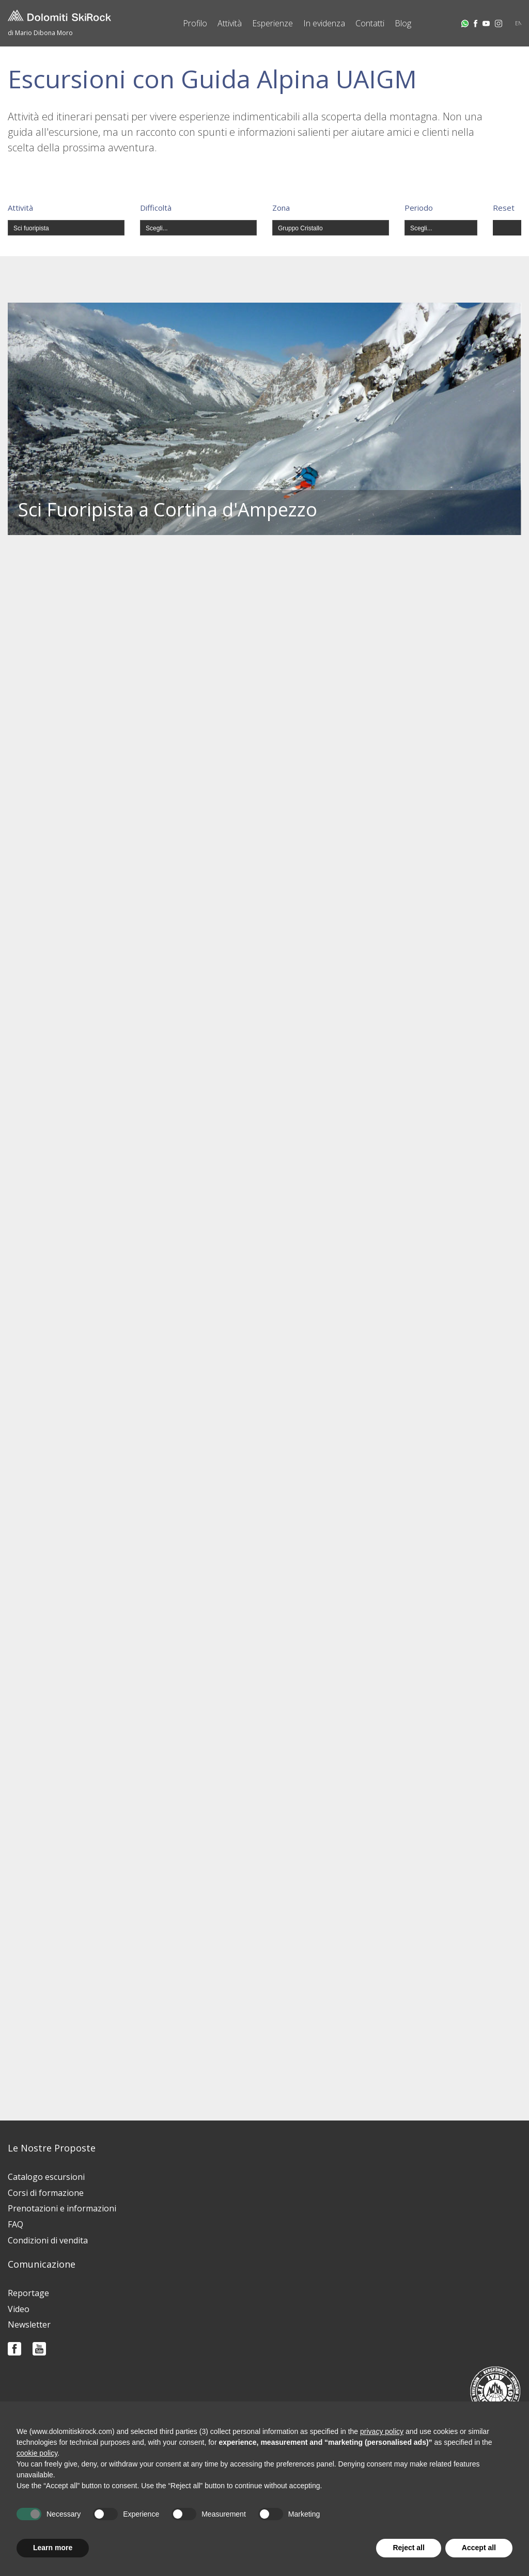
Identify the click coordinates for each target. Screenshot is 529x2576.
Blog (403, 23)
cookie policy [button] (37, 2453)
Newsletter (29, 2324)
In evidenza (324, 23)
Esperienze (272, 23)
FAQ (15, 2224)
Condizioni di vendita (48, 2240)
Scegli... (157, 228)
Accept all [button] (479, 2547)
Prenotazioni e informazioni (62, 2208)
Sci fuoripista (31, 228)
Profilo (195, 23)
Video (18, 2309)
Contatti (369, 23)
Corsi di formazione (46, 2192)
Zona (281, 207)
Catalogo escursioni (46, 2176)
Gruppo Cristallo (300, 228)
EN (518, 23)
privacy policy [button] (381, 2431)
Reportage (28, 2293)
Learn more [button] (52, 2547)
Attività (229, 23)
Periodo (418, 207)
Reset (504, 207)
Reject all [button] (408, 2547)
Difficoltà (156, 207)
